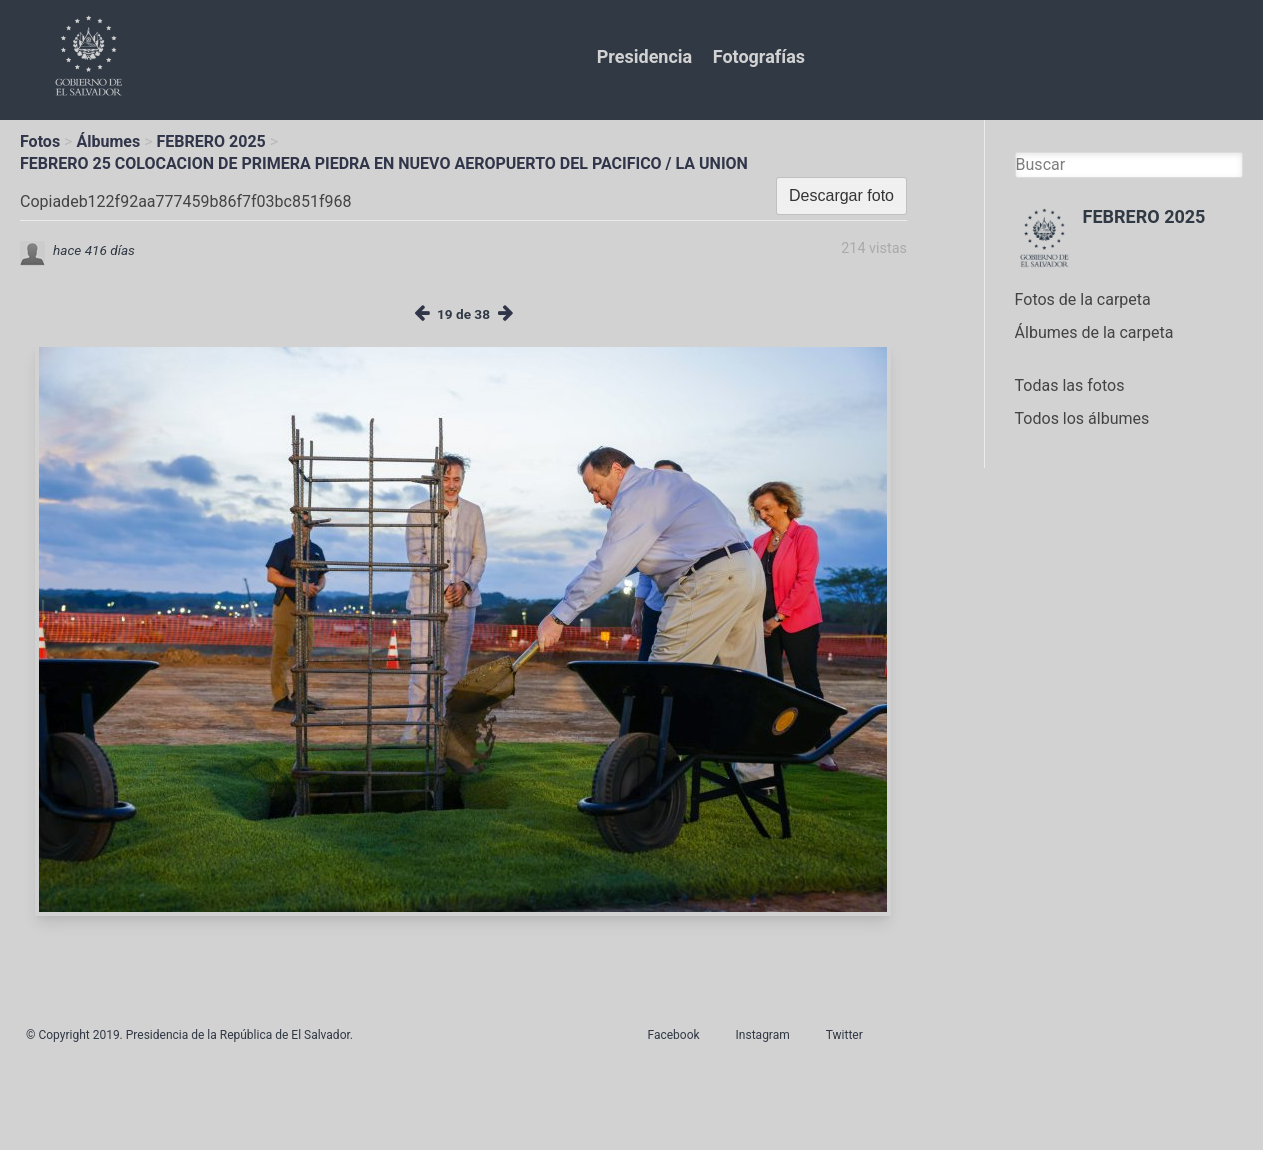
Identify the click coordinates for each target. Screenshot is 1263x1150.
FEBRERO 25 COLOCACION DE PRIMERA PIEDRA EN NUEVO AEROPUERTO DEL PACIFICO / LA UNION (384, 163)
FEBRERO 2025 (211, 141)
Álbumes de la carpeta (1094, 332)
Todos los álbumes (1082, 418)
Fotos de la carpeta (1083, 299)
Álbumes (108, 141)
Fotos (40, 141)
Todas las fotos (1070, 385)
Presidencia (644, 56)
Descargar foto (841, 195)
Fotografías (759, 56)
